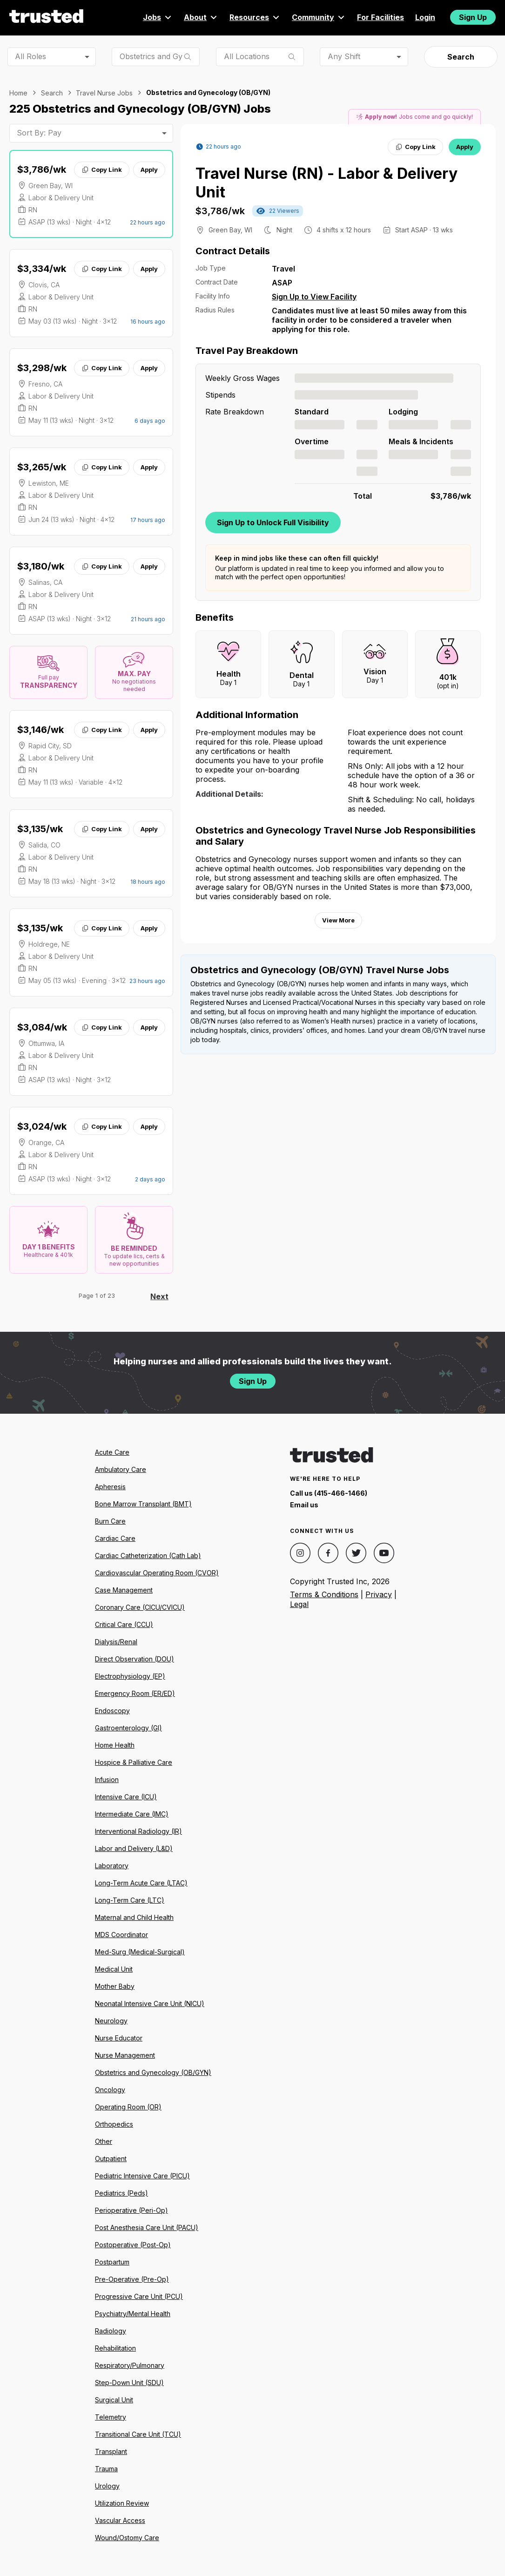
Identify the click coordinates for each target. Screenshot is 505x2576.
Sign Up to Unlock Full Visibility (273, 522)
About (201, 17)
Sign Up (473, 17)
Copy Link (101, 169)
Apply (149, 169)
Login (425, 17)
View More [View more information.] (338, 920)
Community (319, 17)
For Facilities (380, 17)
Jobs (158, 17)
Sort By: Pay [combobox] (39, 132)
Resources (255, 17)
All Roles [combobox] (30, 56)
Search (460, 56)
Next (159, 1296)
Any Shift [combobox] (344, 56)
